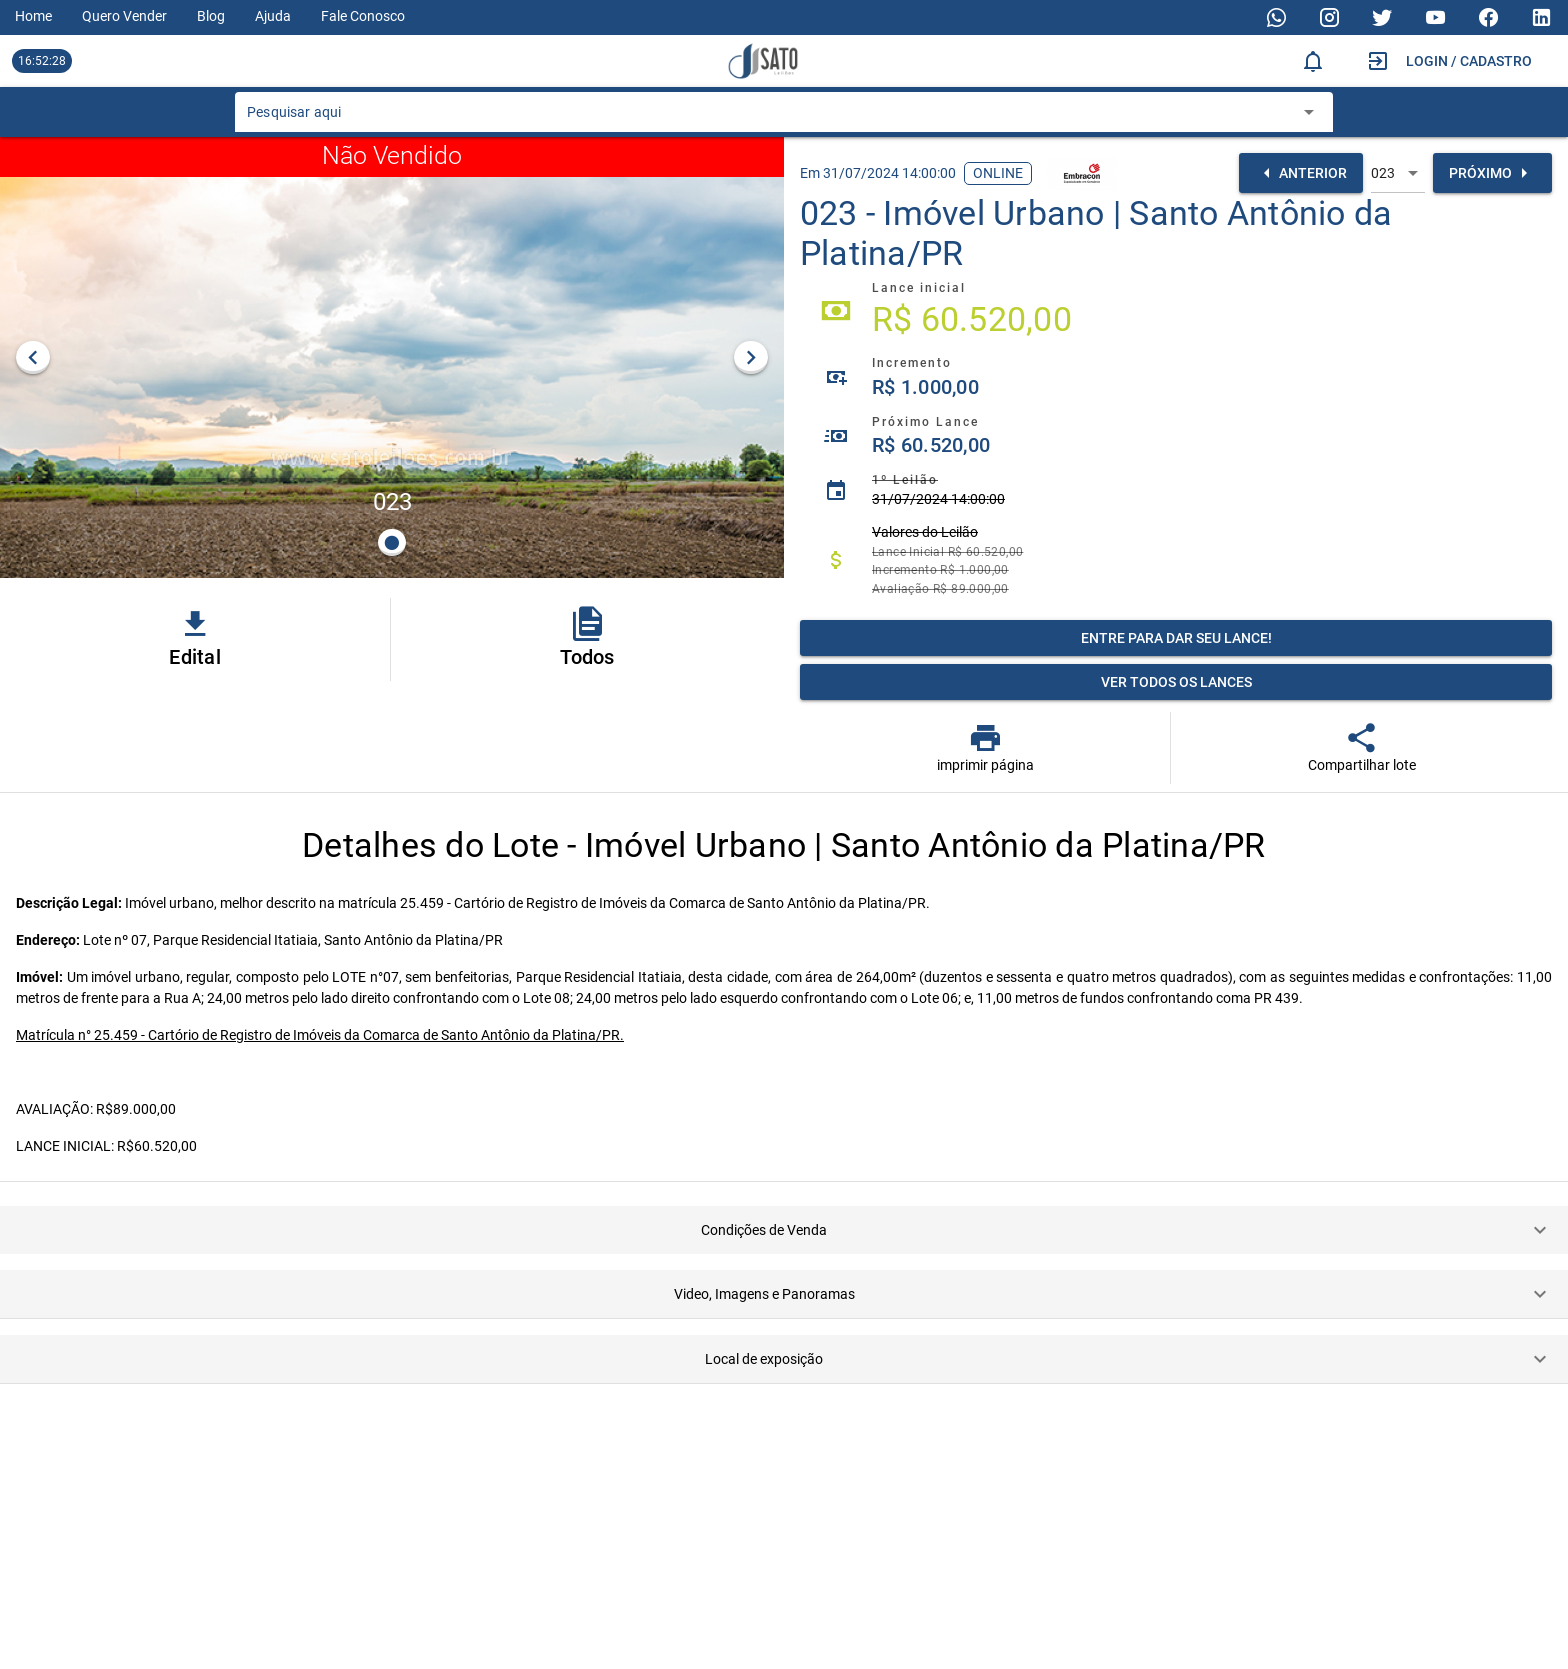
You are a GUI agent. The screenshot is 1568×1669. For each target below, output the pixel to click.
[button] (784, 1230)
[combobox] (769, 118)
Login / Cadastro (1469, 61)
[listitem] (1176, 310)
